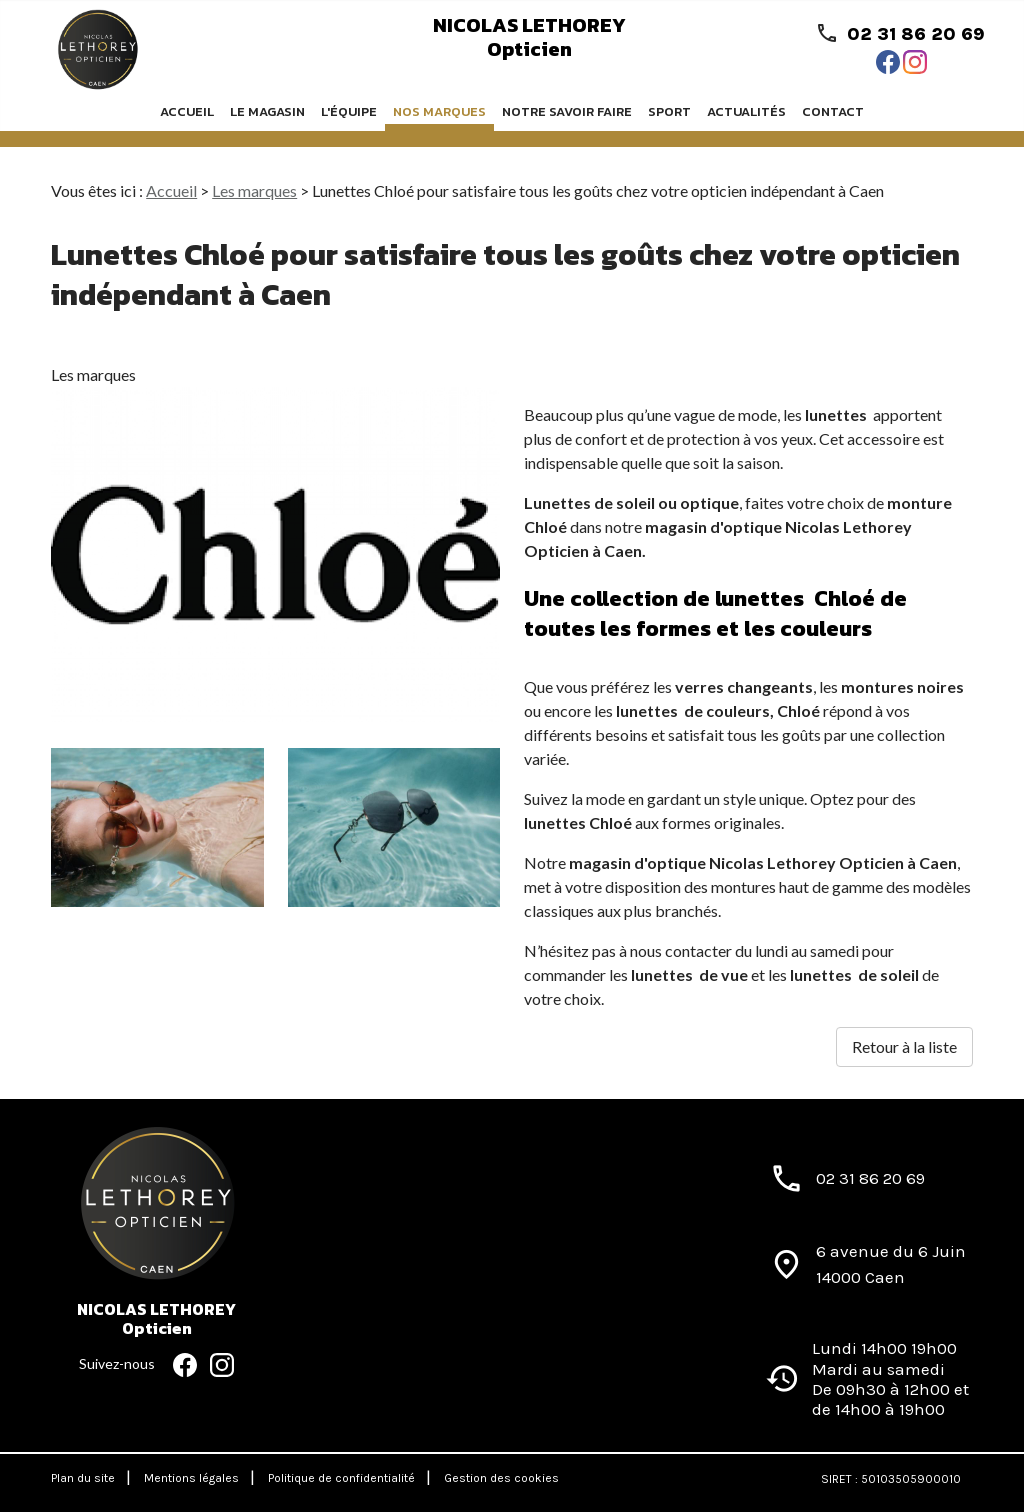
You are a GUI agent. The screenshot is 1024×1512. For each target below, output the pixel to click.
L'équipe (349, 111)
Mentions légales (191, 1478)
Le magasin (267, 111)
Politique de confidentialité (341, 1478)
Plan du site (83, 1478)
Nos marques (439, 111)
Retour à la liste (904, 1046)
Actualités (746, 111)
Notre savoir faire (567, 111)
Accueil (187, 111)
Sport (669, 111)
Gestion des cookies (501, 1478)
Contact (833, 111)
